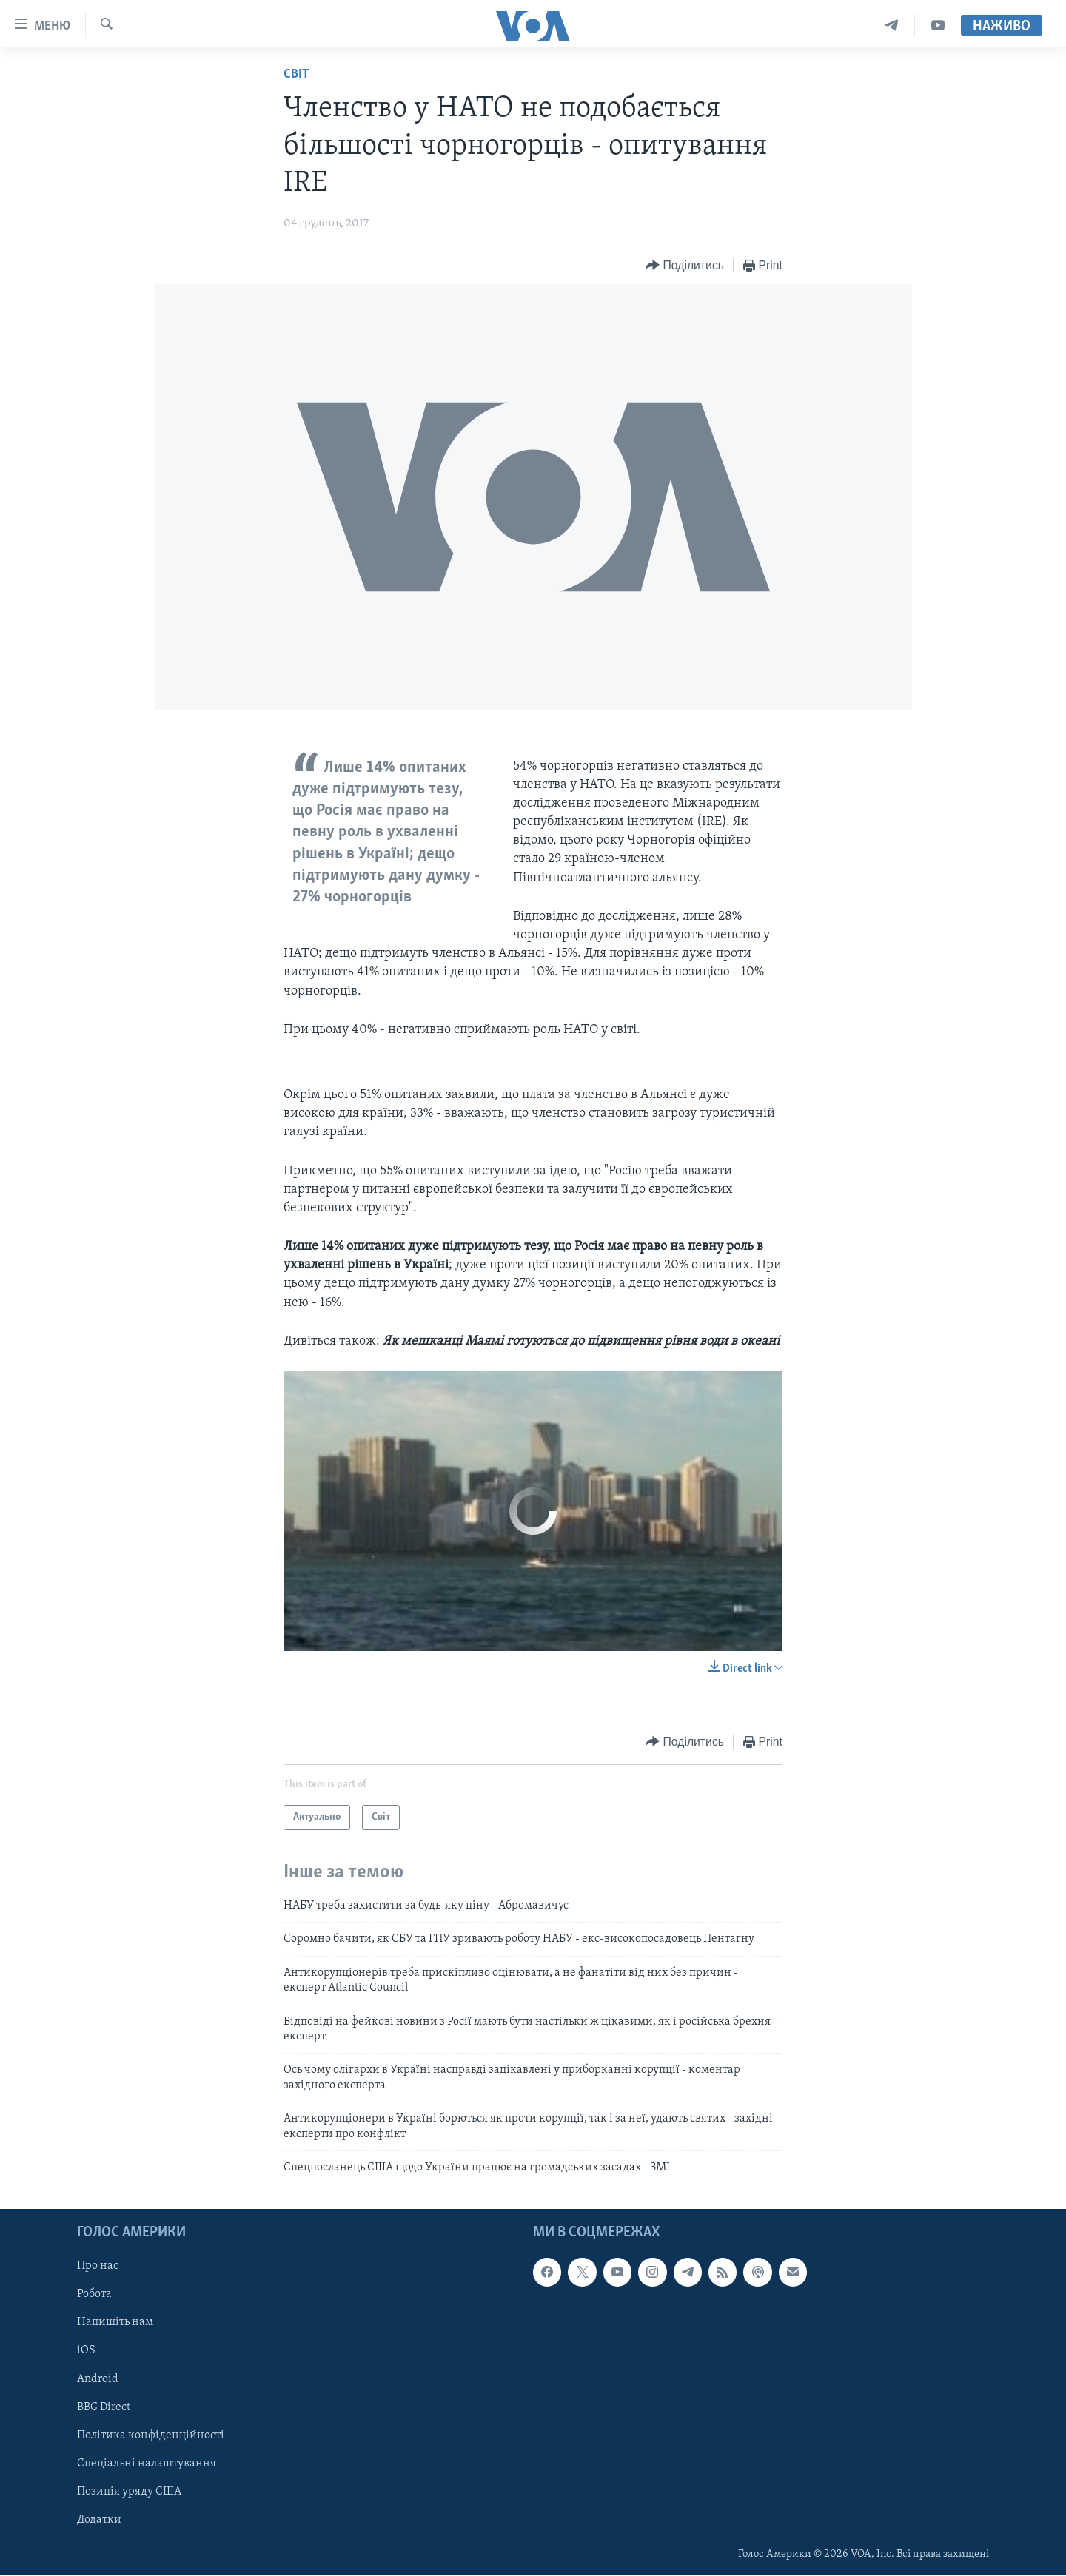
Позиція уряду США (129, 2492)
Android (97, 2379)
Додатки (99, 2520)
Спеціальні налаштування (146, 2463)
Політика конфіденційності (150, 2435)
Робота (94, 2295)
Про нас (97, 2267)
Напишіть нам (115, 2323)
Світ (296, 74)
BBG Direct (103, 2407)
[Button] (685, 266)
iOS (86, 2351)
